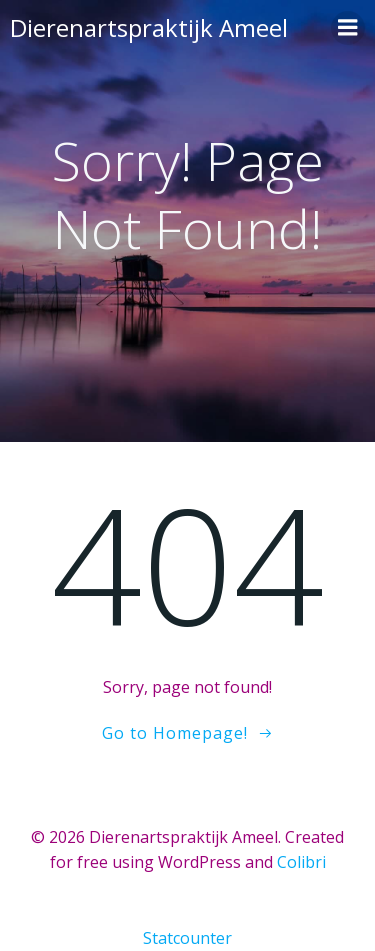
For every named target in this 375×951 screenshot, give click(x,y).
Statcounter (187, 938)
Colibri (301, 862)
